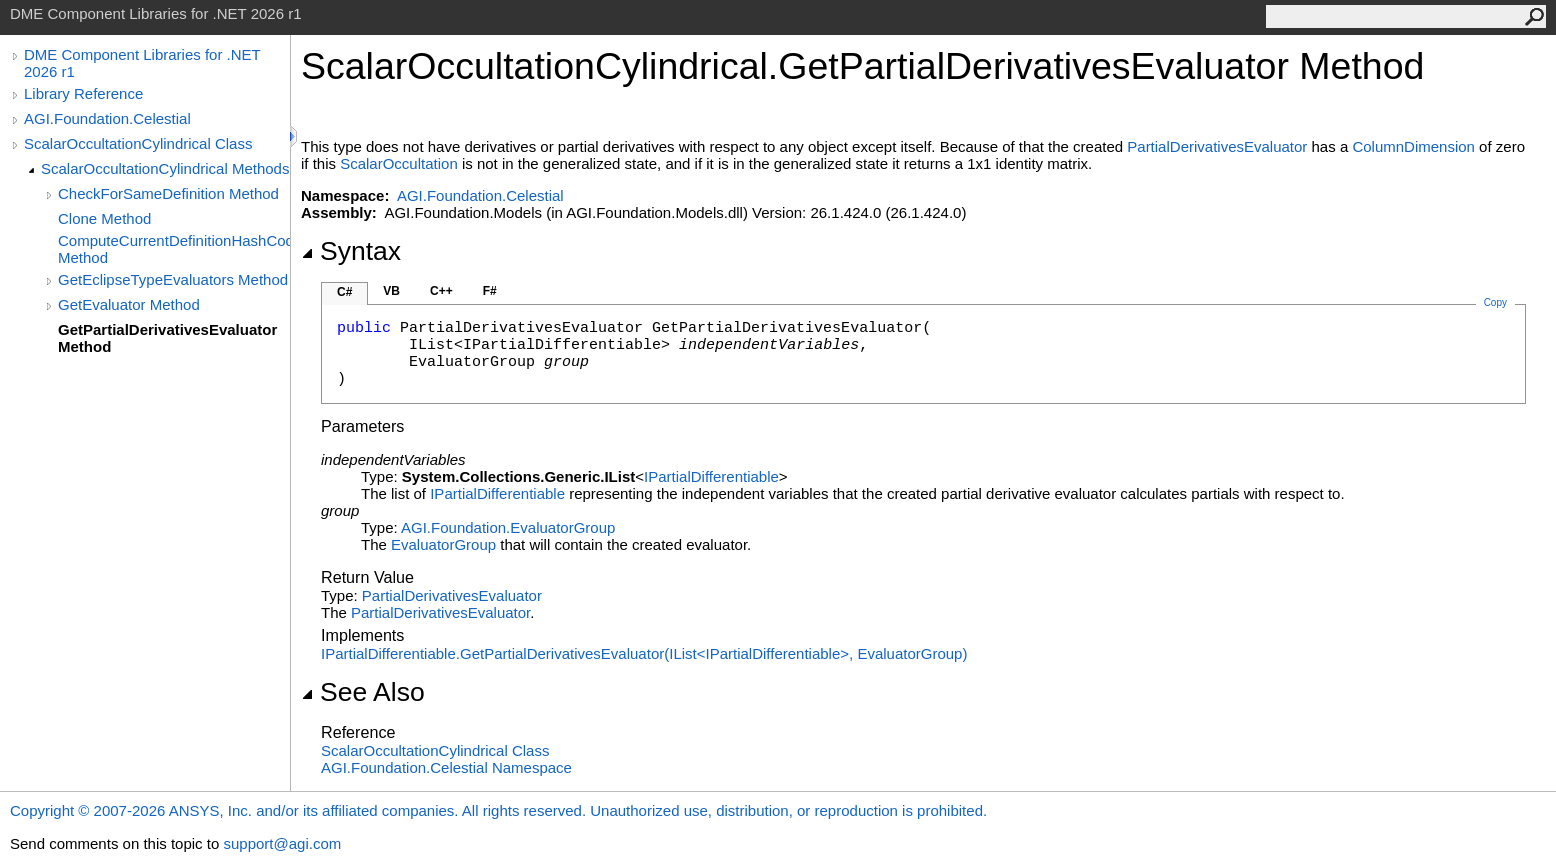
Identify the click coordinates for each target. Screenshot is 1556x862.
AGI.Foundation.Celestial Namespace (446, 767)
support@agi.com (282, 843)
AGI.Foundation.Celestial (107, 118)
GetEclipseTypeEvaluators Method (173, 279)
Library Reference (83, 93)
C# (344, 292)
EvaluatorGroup (443, 544)
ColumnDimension (1413, 146)
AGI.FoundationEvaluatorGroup (508, 527)
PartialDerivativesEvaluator (1217, 146)
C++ (441, 291)
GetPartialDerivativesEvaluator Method (167, 338)
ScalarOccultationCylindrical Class (138, 143)
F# (490, 291)
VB (391, 291)
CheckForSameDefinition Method (168, 193)
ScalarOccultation (399, 163)
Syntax (351, 251)
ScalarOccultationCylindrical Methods (165, 168)
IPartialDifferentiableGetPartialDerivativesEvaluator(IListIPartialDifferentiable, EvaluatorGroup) (644, 653)
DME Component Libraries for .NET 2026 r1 (142, 63)
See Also (363, 692)
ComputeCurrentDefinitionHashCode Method (174, 249)
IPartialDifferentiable (711, 476)
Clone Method (104, 218)
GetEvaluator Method (129, 304)
